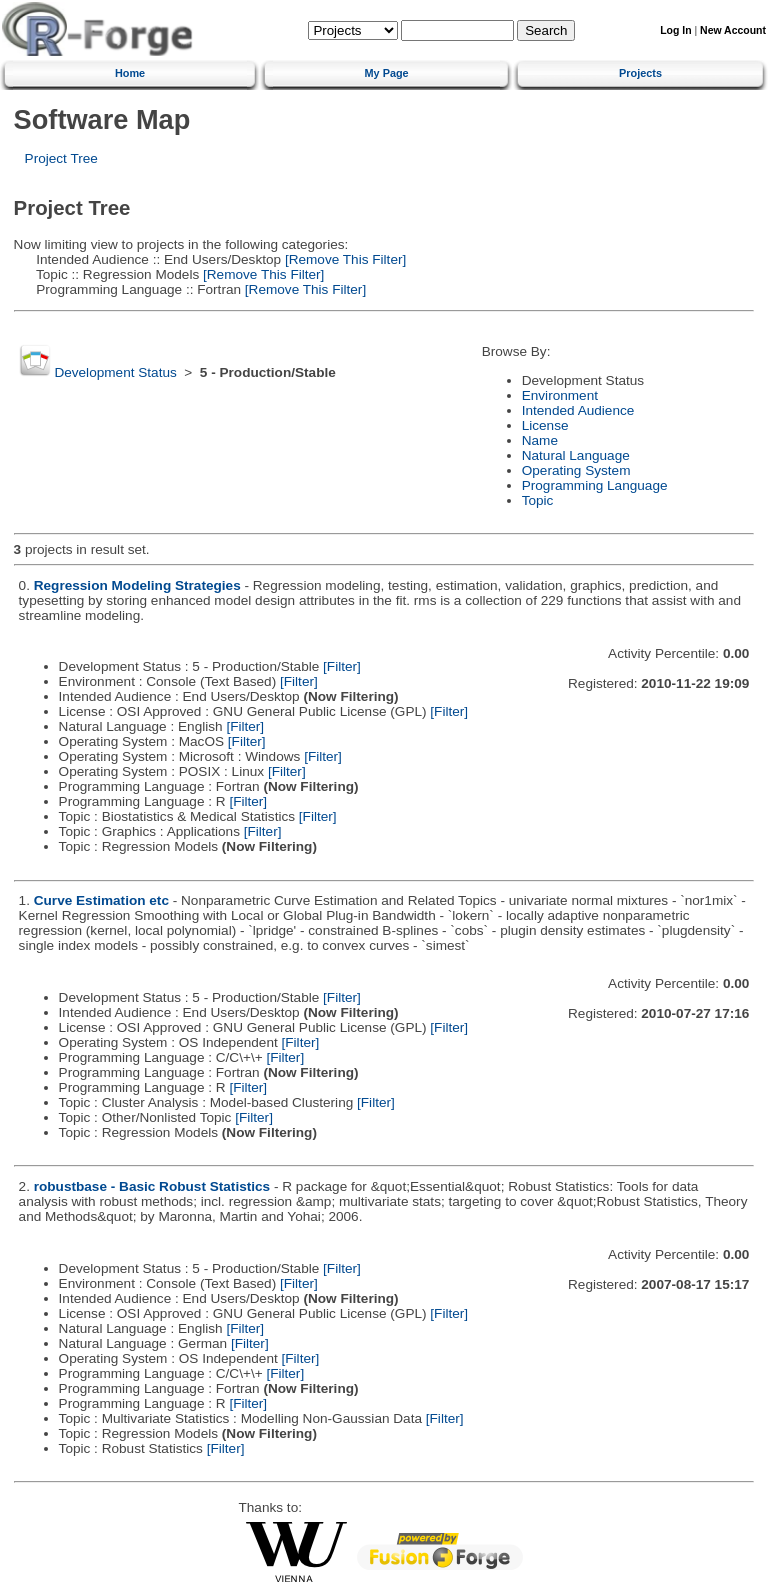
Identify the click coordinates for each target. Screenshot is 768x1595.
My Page (387, 73)
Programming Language (595, 485)
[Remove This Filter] (343, 259)
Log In (675, 30)
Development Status (115, 372)
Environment (560, 395)
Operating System (576, 470)
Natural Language (576, 455)
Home (130, 73)
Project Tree (61, 158)
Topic (538, 500)
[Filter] (342, 666)
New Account (733, 30)
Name (540, 440)
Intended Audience (578, 410)
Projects (640, 73)
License (545, 425)
